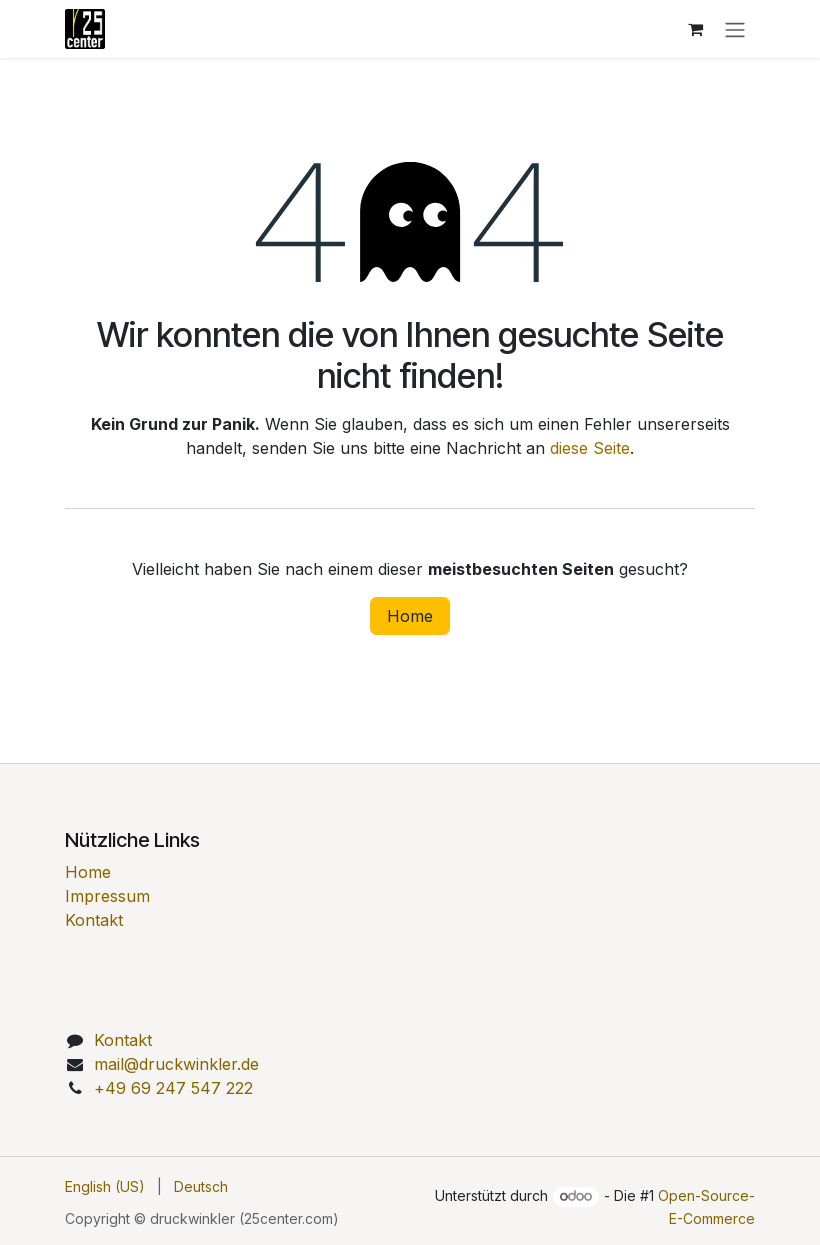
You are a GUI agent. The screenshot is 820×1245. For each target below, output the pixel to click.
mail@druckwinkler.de (176, 1064)
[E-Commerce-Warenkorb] (695, 29)
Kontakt (94, 920)
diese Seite (590, 448)
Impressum (107, 896)
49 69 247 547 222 (173, 1088)
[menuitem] (105, 1186)
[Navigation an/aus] (735, 29)
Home (410, 616)
